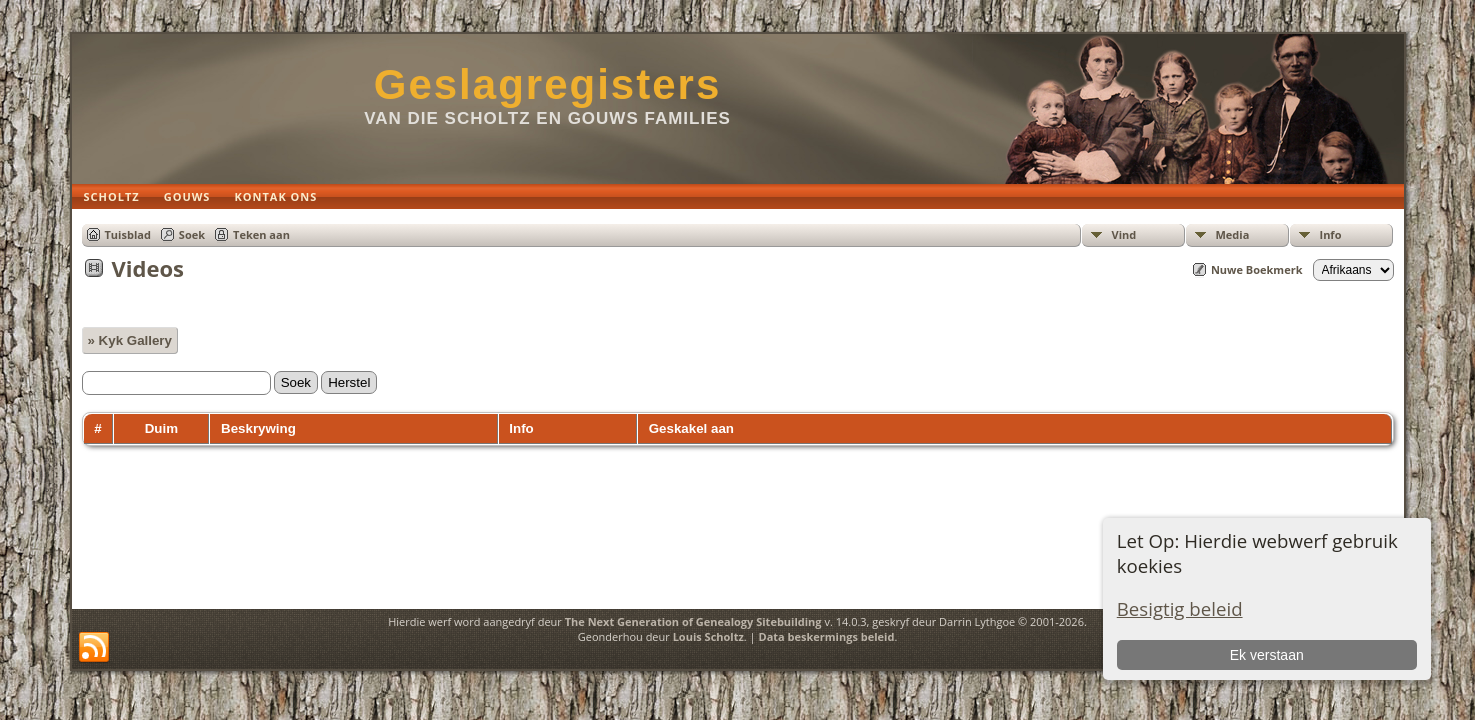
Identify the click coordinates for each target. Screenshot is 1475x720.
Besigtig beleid (1180, 608)
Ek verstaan (1267, 655)
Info (1331, 234)
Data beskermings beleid (827, 636)
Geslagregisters (548, 84)
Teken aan (261, 234)
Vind (1124, 234)
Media (1233, 234)
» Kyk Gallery (130, 340)
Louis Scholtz (708, 636)
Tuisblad (128, 234)
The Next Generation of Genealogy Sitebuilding (693, 621)
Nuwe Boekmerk (1257, 269)
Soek (192, 234)
